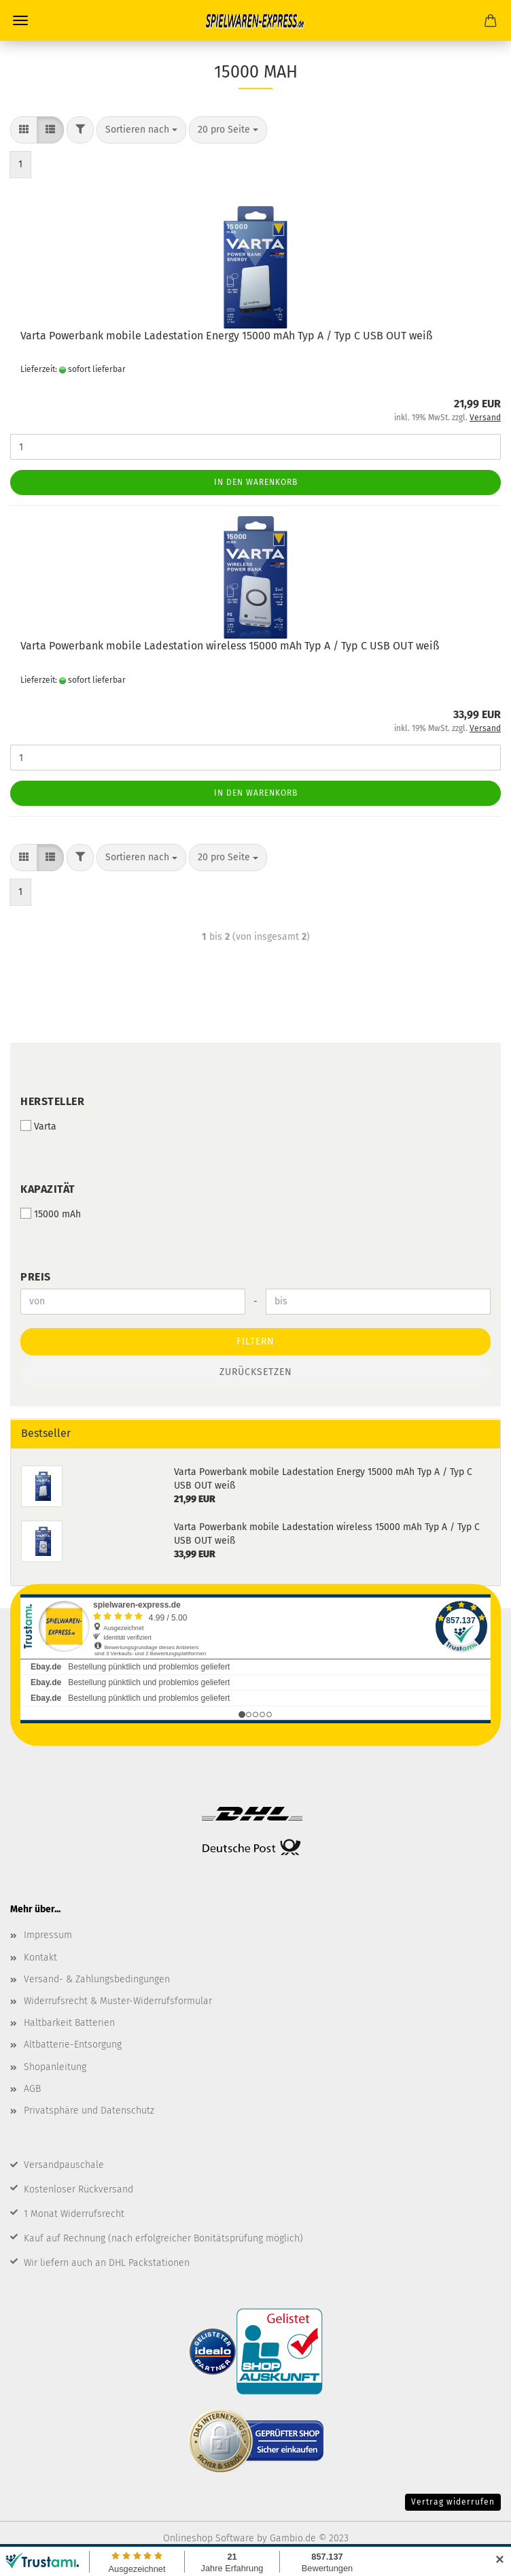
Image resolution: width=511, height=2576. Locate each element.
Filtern (255, 1341)
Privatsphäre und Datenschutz (89, 2110)
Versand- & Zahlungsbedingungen (97, 1979)
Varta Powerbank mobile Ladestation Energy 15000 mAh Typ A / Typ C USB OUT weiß (226, 335)
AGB (32, 2089)
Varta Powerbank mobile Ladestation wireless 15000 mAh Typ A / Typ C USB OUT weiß (229, 645)
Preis (35, 1276)
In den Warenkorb (256, 482)
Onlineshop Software (208, 2538)
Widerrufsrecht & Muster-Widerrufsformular (118, 2001)
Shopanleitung (55, 2067)
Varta (38, 1126)
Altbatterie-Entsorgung (73, 2044)
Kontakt (40, 1957)
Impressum (48, 1935)
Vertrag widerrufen (453, 2502)
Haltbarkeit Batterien (69, 2023)
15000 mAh (50, 1214)
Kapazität (47, 1189)
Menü (20, 20)
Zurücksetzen (255, 1372)
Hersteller (52, 1101)
